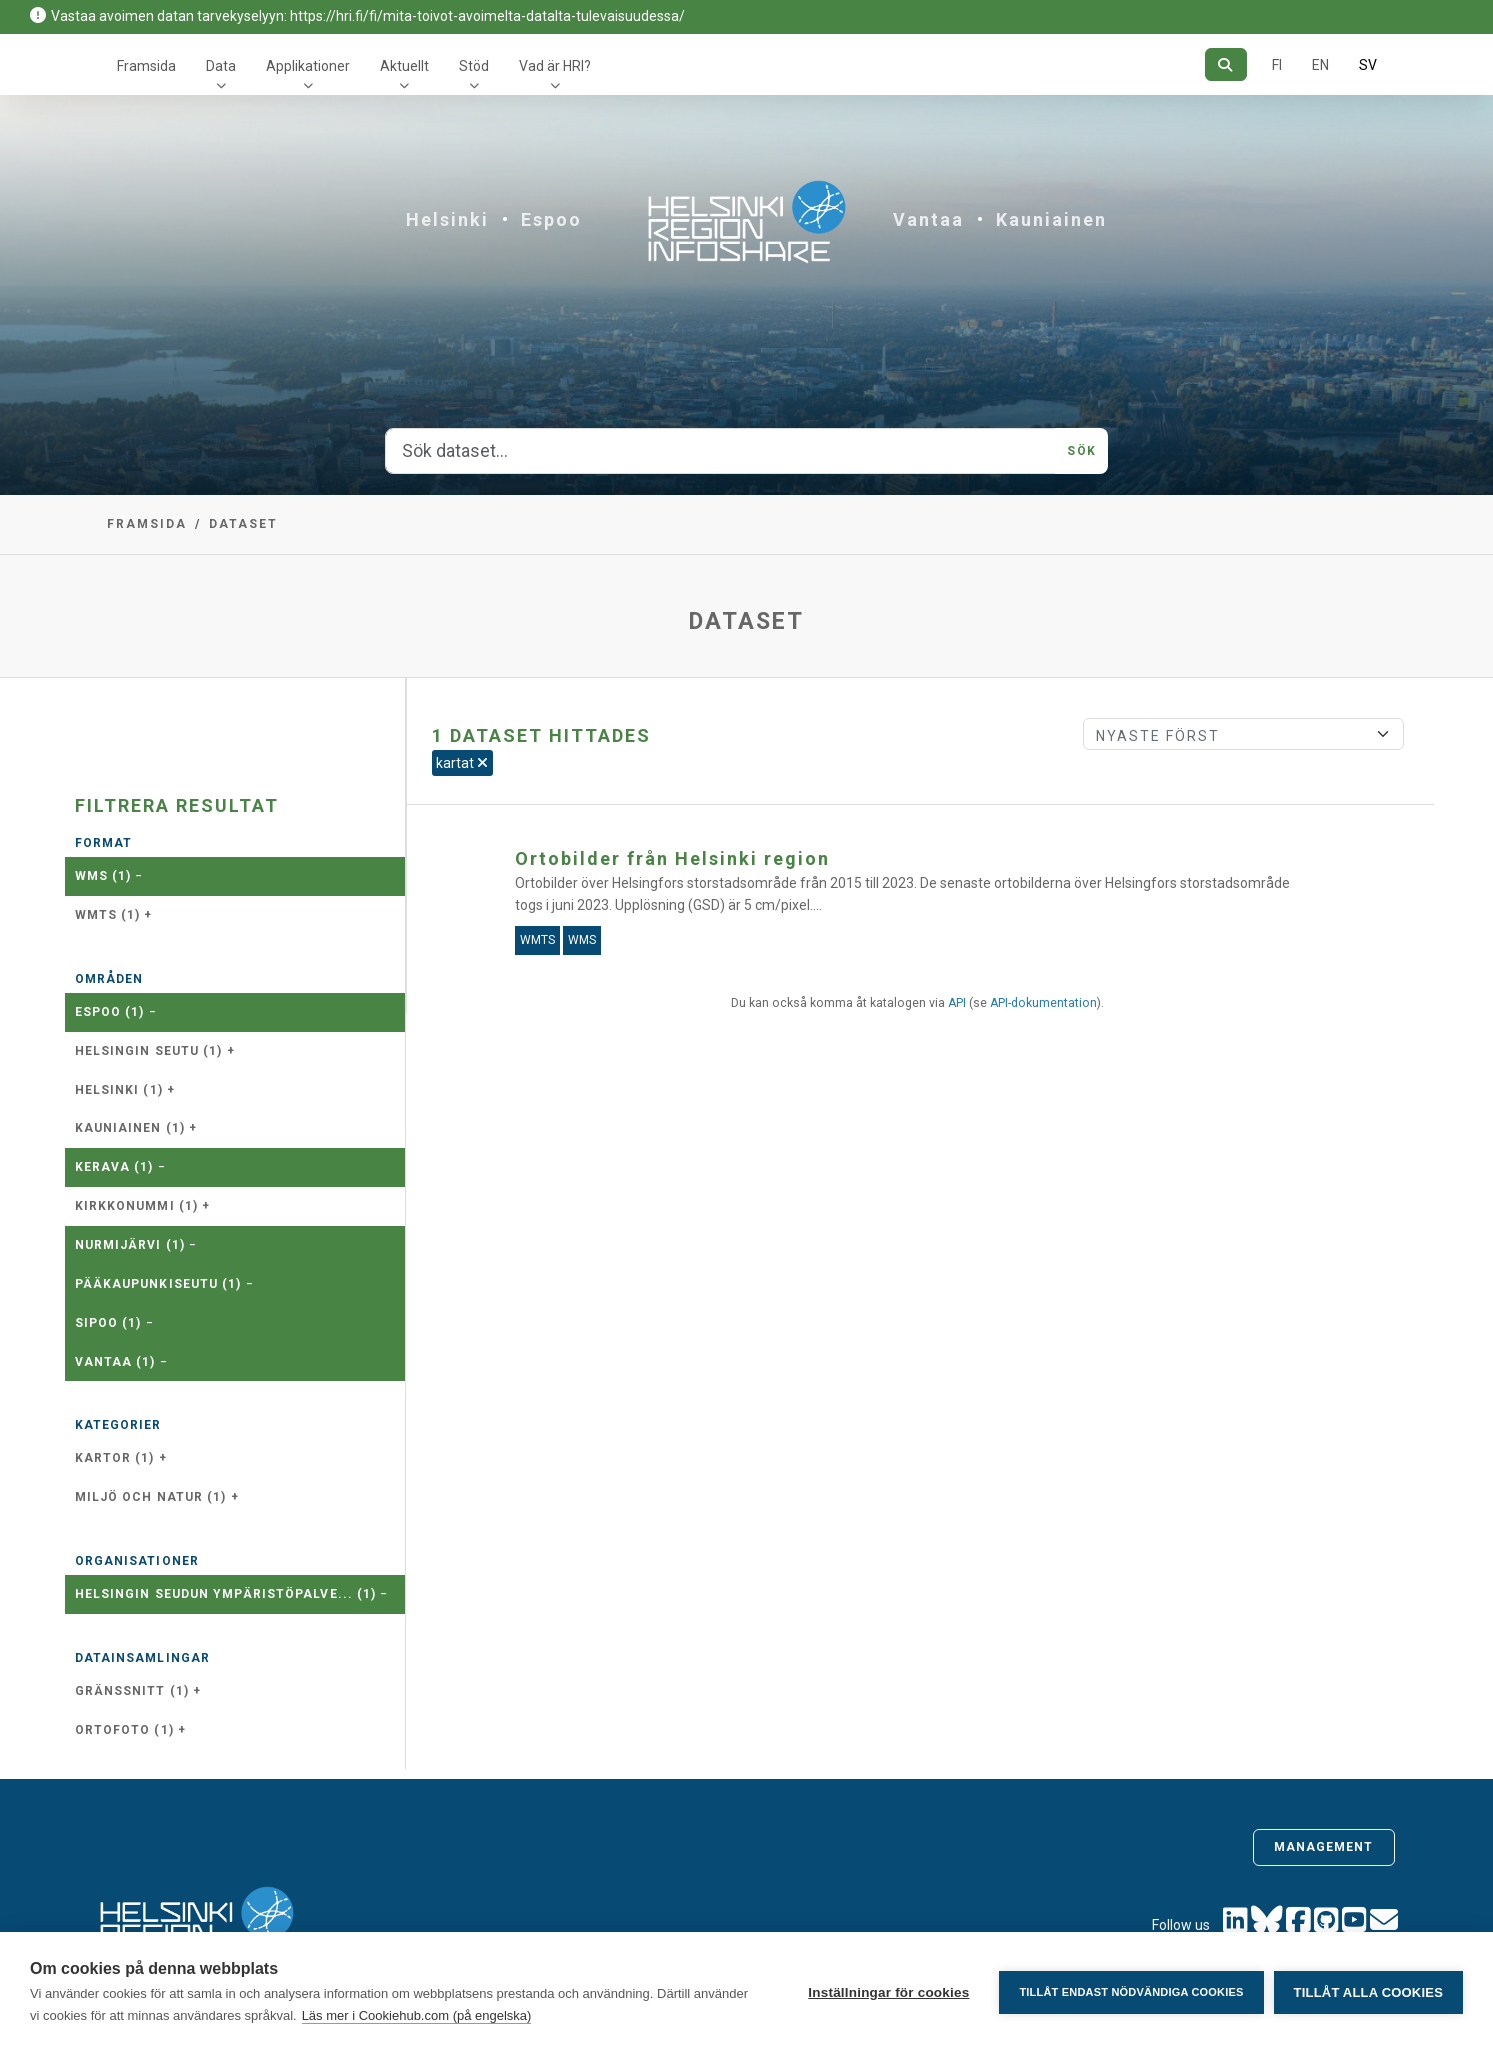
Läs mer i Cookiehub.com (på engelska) (417, 2015)
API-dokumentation (1043, 1003)
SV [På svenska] (1368, 65)
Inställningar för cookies (888, 1992)
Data (221, 66)
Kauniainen (1051, 219)
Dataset (243, 524)
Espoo (551, 219)
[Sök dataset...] (720, 451)
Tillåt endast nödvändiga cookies (1131, 1992)
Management (1324, 1847)
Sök (1081, 451)
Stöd (474, 66)
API (957, 1003)
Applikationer (308, 66)
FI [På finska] (1277, 65)
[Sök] (1225, 64)
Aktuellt (404, 66)
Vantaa (928, 219)
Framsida (146, 66)
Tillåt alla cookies (1368, 1992)
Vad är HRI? (555, 66)
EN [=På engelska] (1320, 65)
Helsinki (447, 219)
